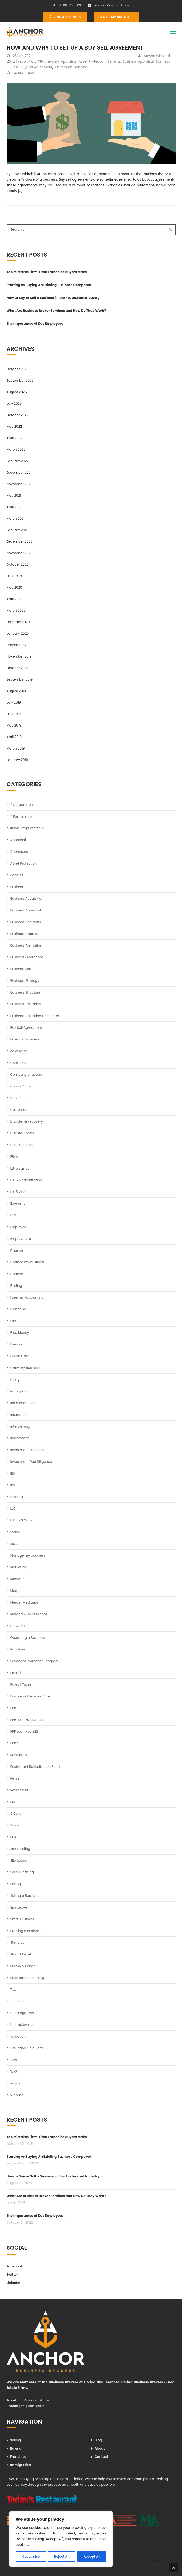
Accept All (92, 2556)
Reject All (61, 2556)
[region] (61, 2539)
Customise (31, 2556)
